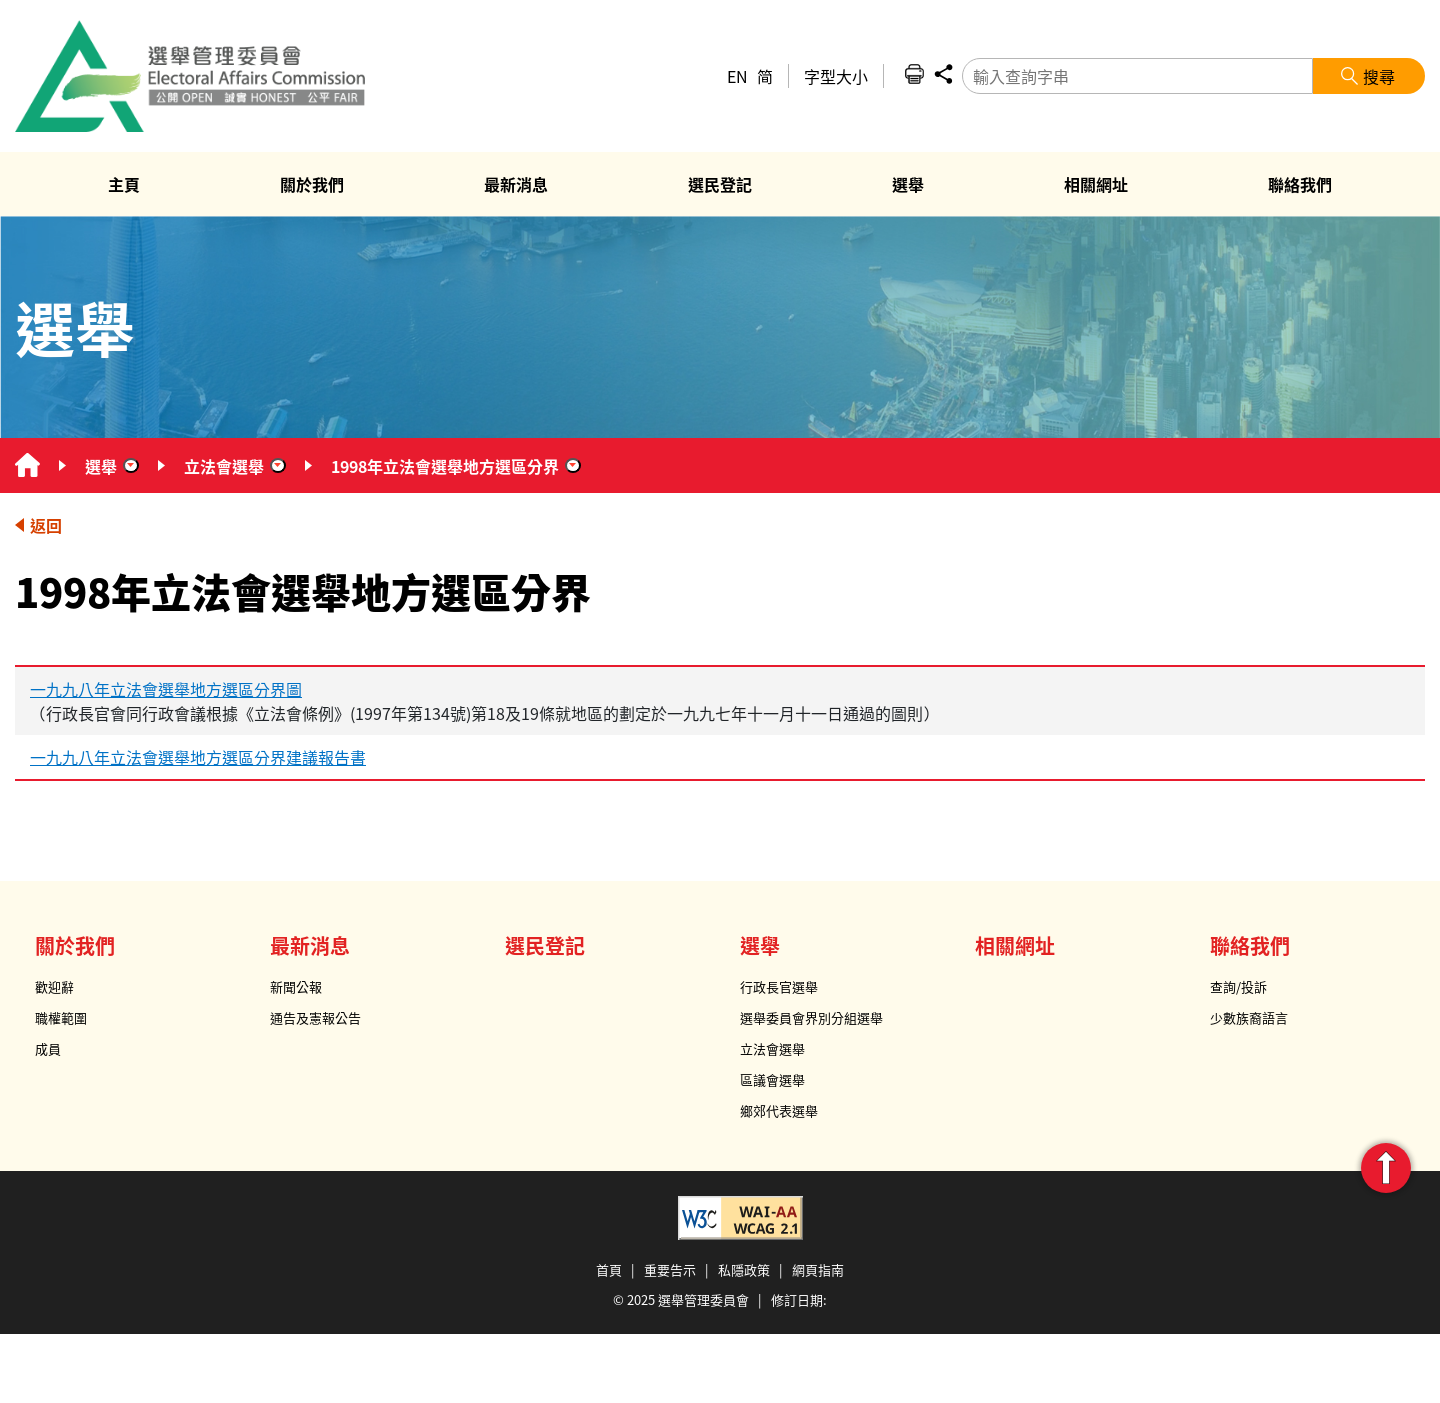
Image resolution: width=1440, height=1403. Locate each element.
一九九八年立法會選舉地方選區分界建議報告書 (198, 757)
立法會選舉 (224, 466)
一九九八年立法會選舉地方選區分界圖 (166, 689)
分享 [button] (943, 74)
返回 (46, 525)
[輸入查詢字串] (1137, 76)
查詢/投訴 (1238, 986)
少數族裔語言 (1249, 1017)
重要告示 (670, 1269)
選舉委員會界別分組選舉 (811, 1017)
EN (737, 76)
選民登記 (545, 945)
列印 (914, 74)
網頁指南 (818, 1269)
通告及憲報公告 (315, 1017)
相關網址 (1015, 945)
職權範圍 (61, 1017)
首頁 (609, 1269)
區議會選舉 (772, 1079)
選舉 (101, 466)
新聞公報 (296, 986)
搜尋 (1379, 76)
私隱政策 (744, 1269)
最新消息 (310, 945)
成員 (48, 1048)
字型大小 (836, 76)
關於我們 (75, 945)
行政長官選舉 (779, 986)
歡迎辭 (54, 986)
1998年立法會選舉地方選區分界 (445, 466)
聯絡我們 (1250, 945)
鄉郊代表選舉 (779, 1110)
